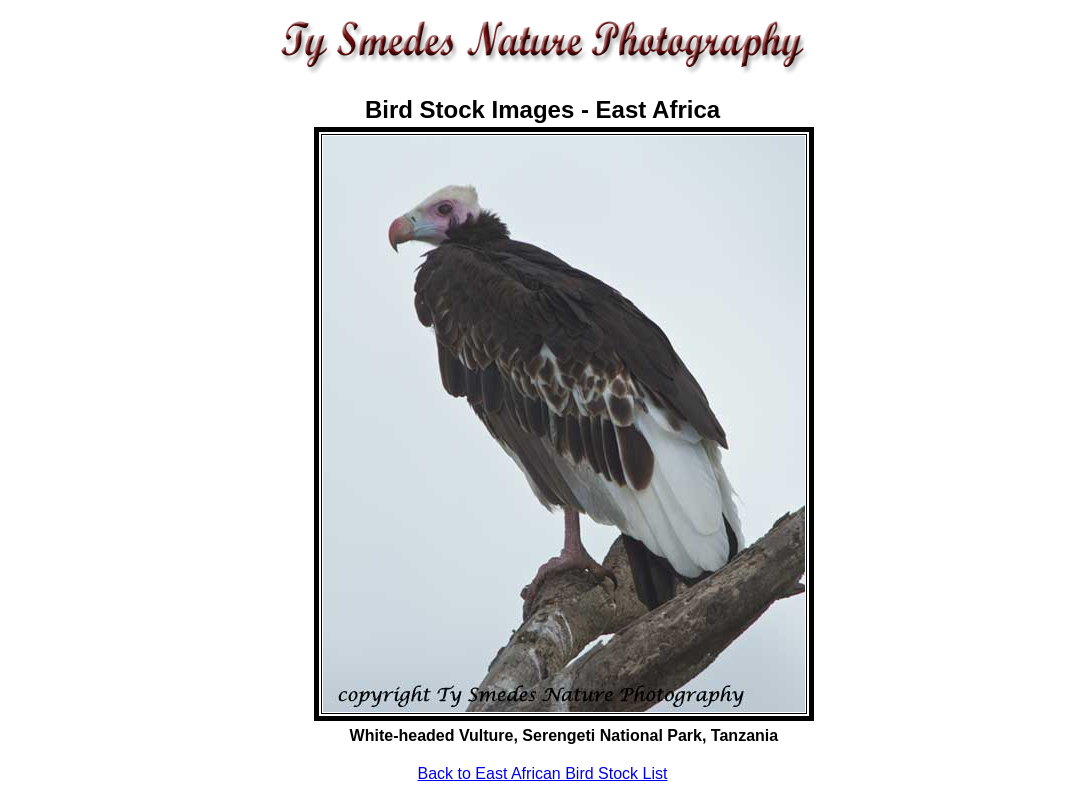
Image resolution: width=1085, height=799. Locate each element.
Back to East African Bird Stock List (543, 773)
